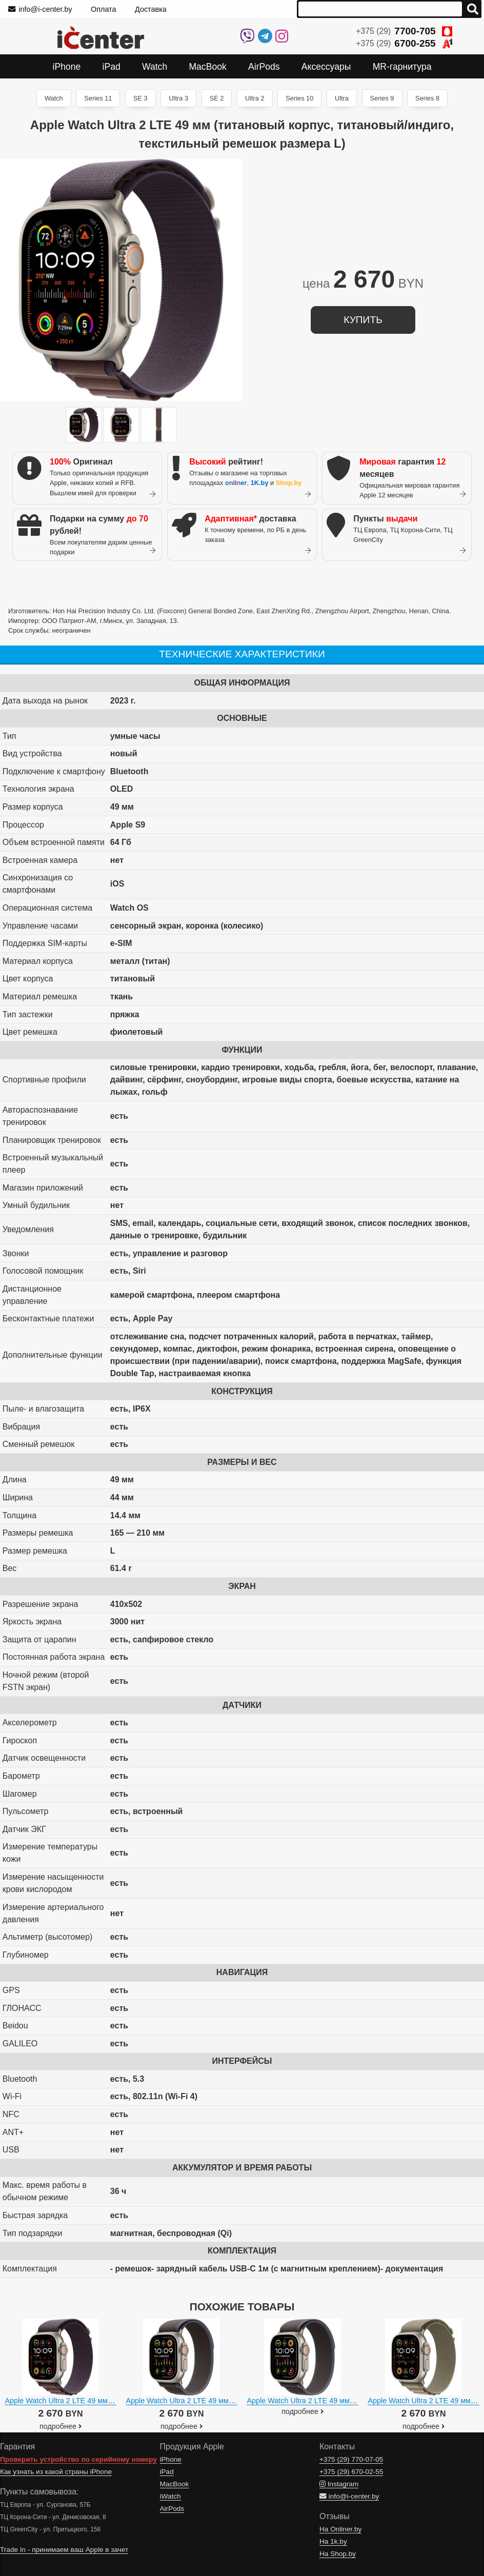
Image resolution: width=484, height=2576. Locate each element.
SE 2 (217, 98)
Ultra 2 (255, 98)
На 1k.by (333, 2541)
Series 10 (299, 98)
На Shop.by (337, 2554)
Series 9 (382, 98)
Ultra (342, 98)
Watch (54, 98)
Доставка (151, 9)
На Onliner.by (340, 2529)
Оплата (103, 9)
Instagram (338, 2484)
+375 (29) (404, 31)
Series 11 (98, 98)
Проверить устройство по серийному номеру (78, 2459)
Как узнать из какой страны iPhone (56, 2472)
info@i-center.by (40, 9)
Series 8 (427, 98)
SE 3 (140, 98)
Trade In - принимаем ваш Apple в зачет (64, 2549)
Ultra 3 (178, 98)
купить (363, 319)
